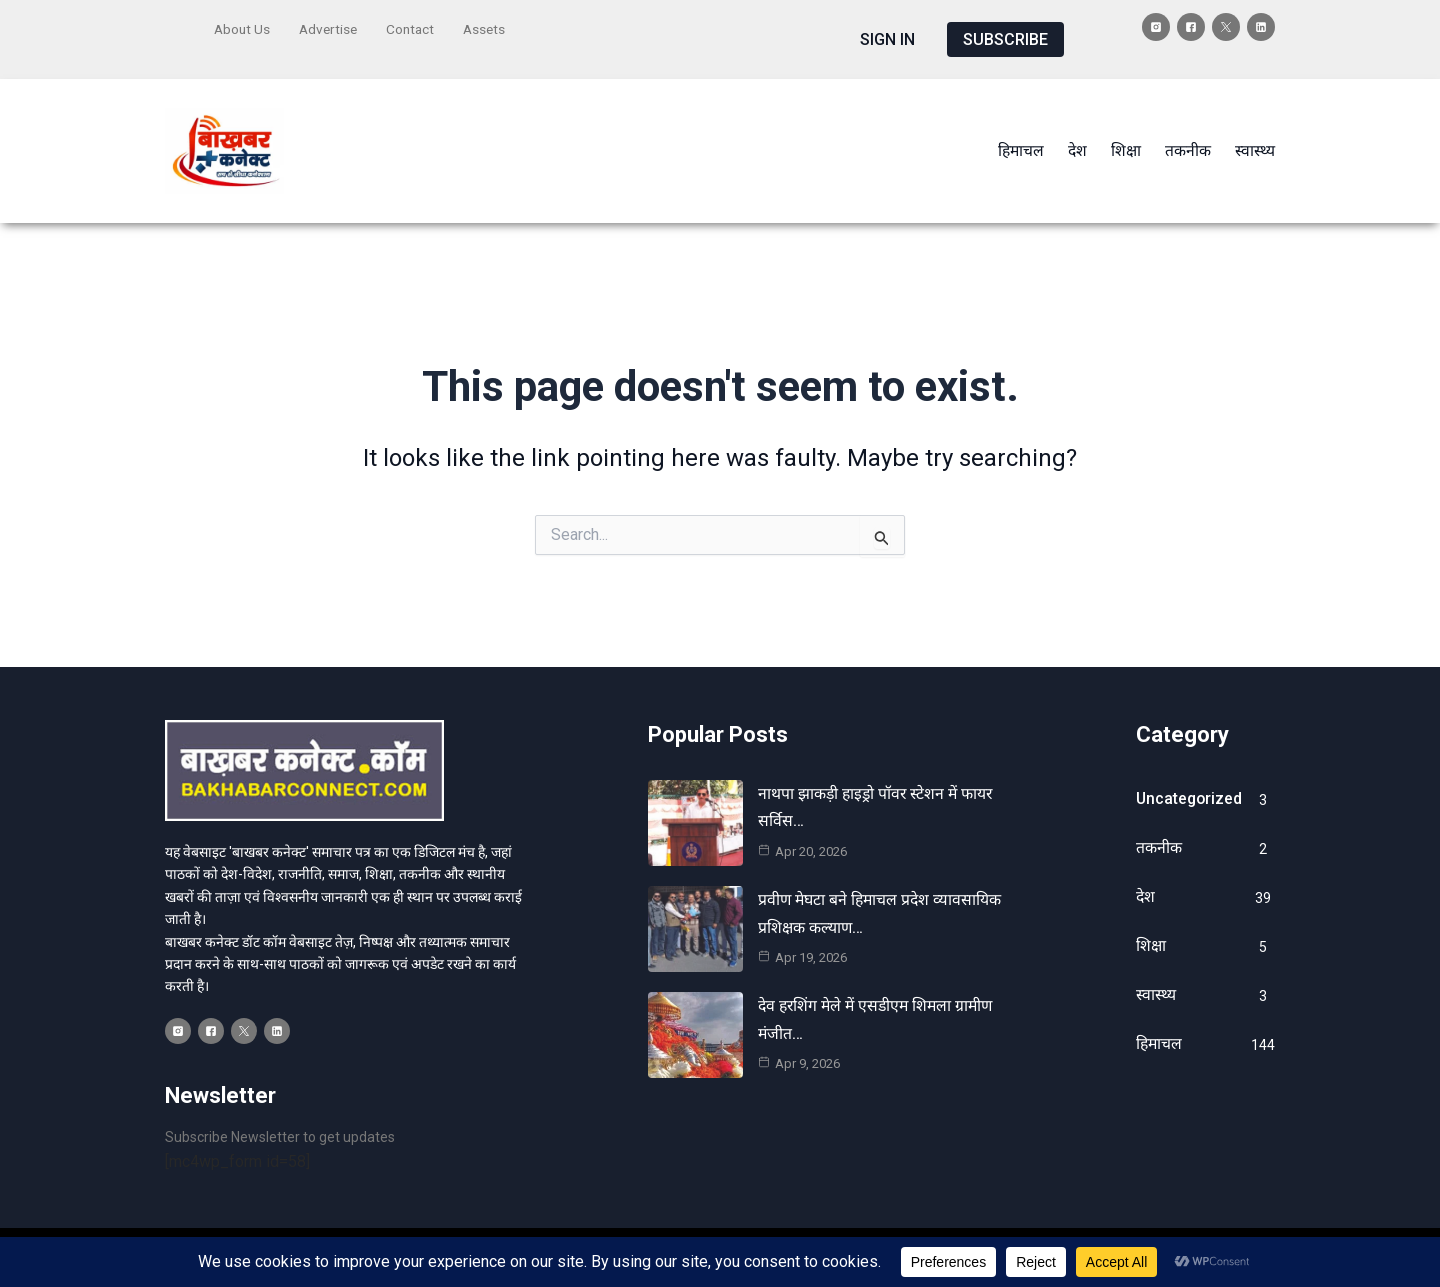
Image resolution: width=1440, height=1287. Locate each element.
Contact (416, 27)
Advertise (331, 27)
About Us (243, 27)
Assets (492, 27)
